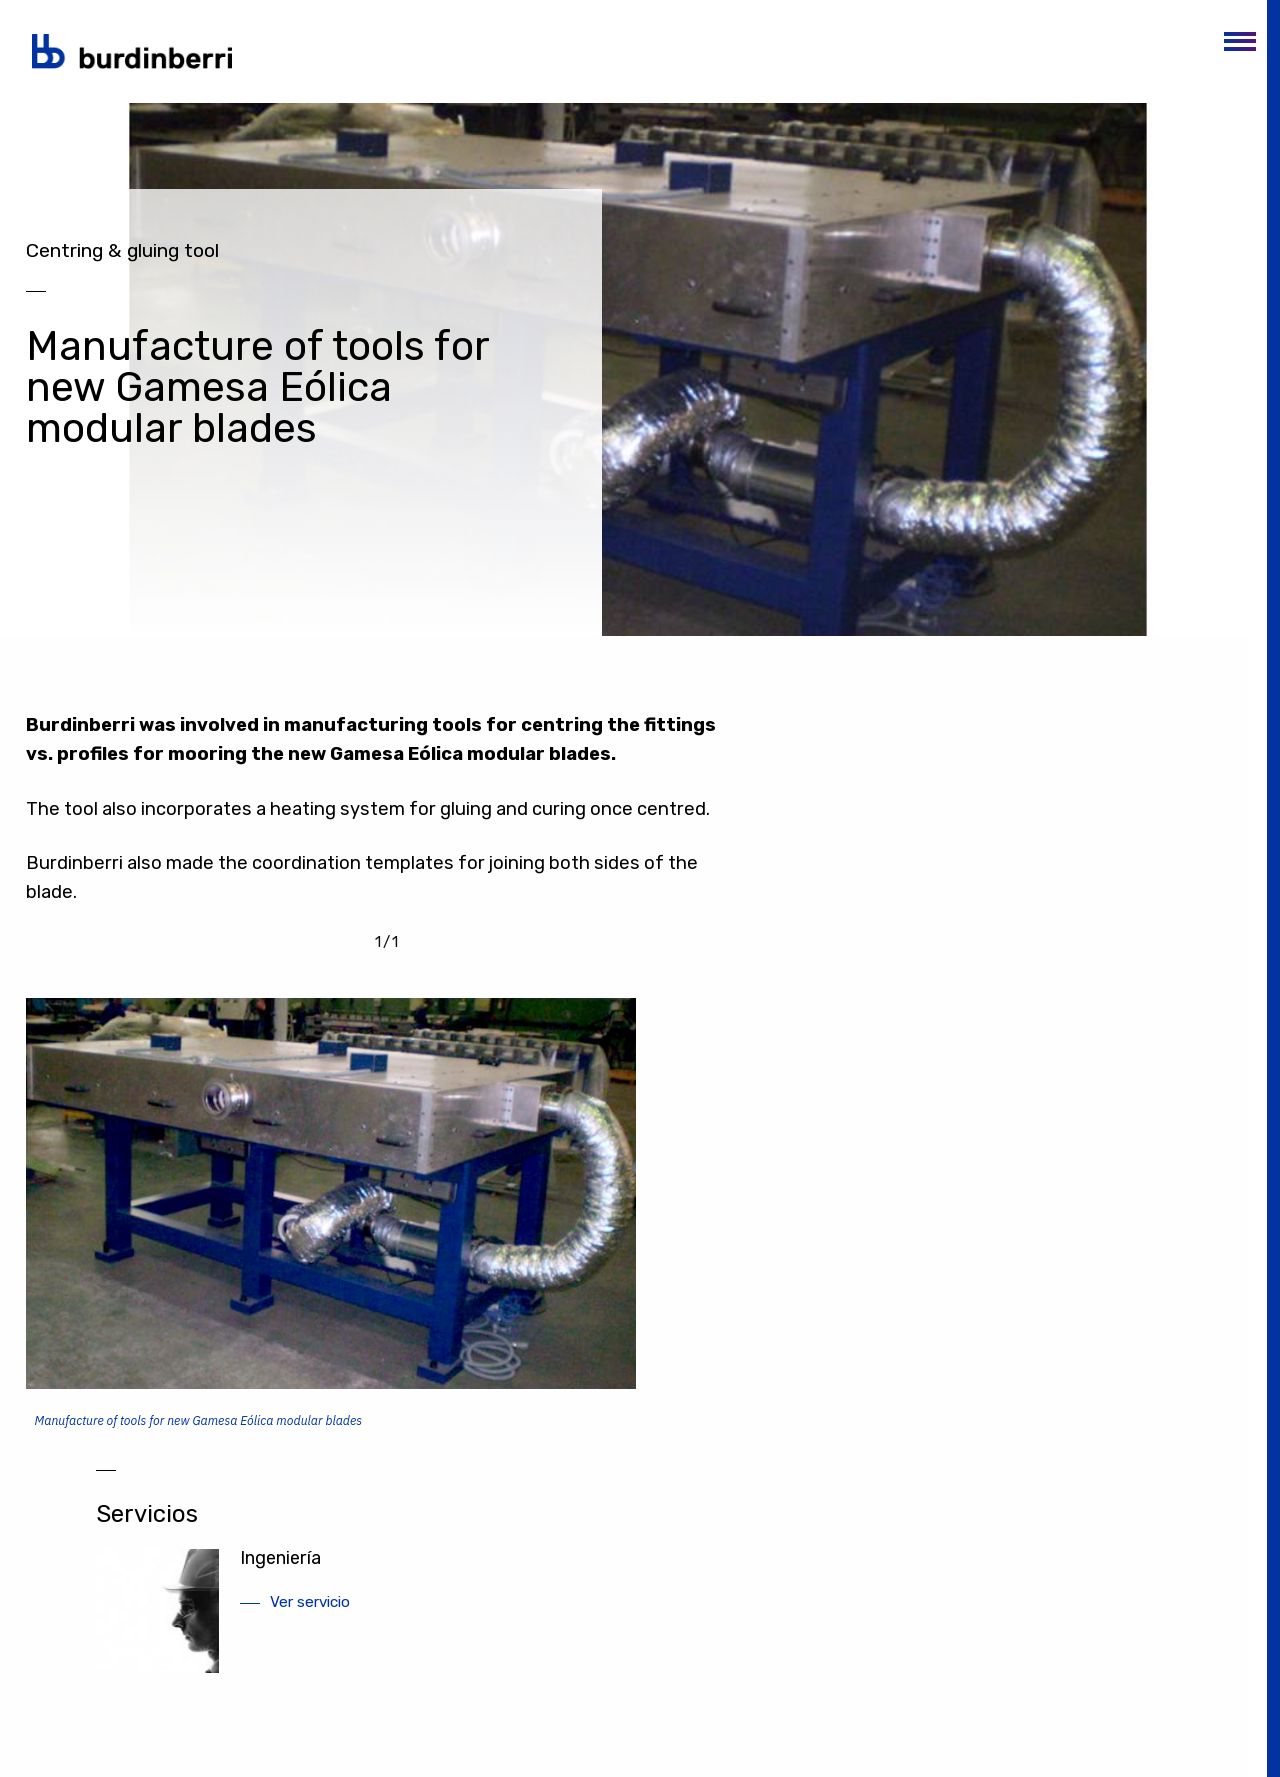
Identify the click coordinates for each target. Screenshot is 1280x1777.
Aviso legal (759, 1688)
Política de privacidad (792, 1709)
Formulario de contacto (1022, 1749)
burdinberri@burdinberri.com (1039, 1728)
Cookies (751, 1730)
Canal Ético (761, 1751)
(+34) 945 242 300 (347, 1767)
